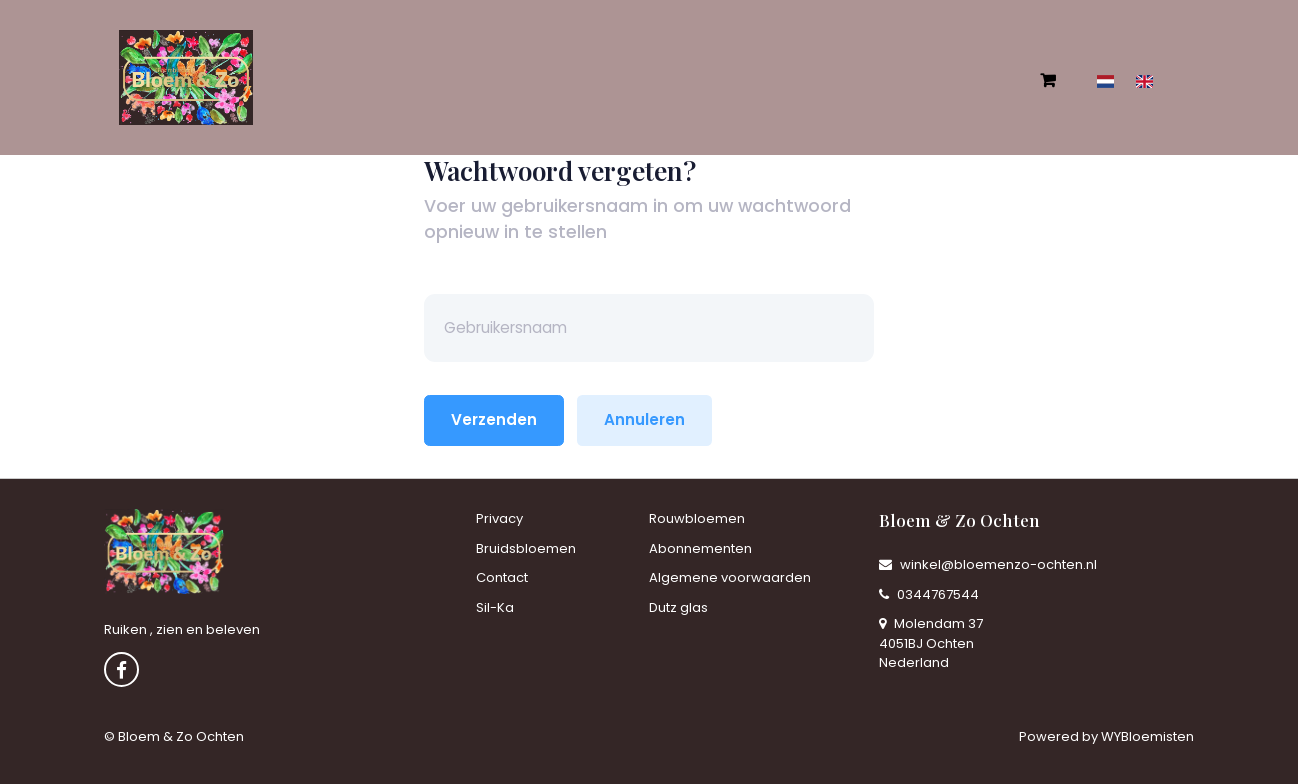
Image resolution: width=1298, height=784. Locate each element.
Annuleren (644, 419)
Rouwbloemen (697, 518)
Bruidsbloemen (526, 548)
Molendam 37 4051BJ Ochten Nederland (931, 643)
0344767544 (929, 594)
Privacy (499, 518)
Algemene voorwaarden (730, 577)
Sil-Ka (495, 607)
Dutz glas (678, 607)
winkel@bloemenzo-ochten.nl (988, 564)
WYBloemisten (1147, 736)
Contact (502, 577)
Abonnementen (700, 548)
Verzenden (494, 419)
